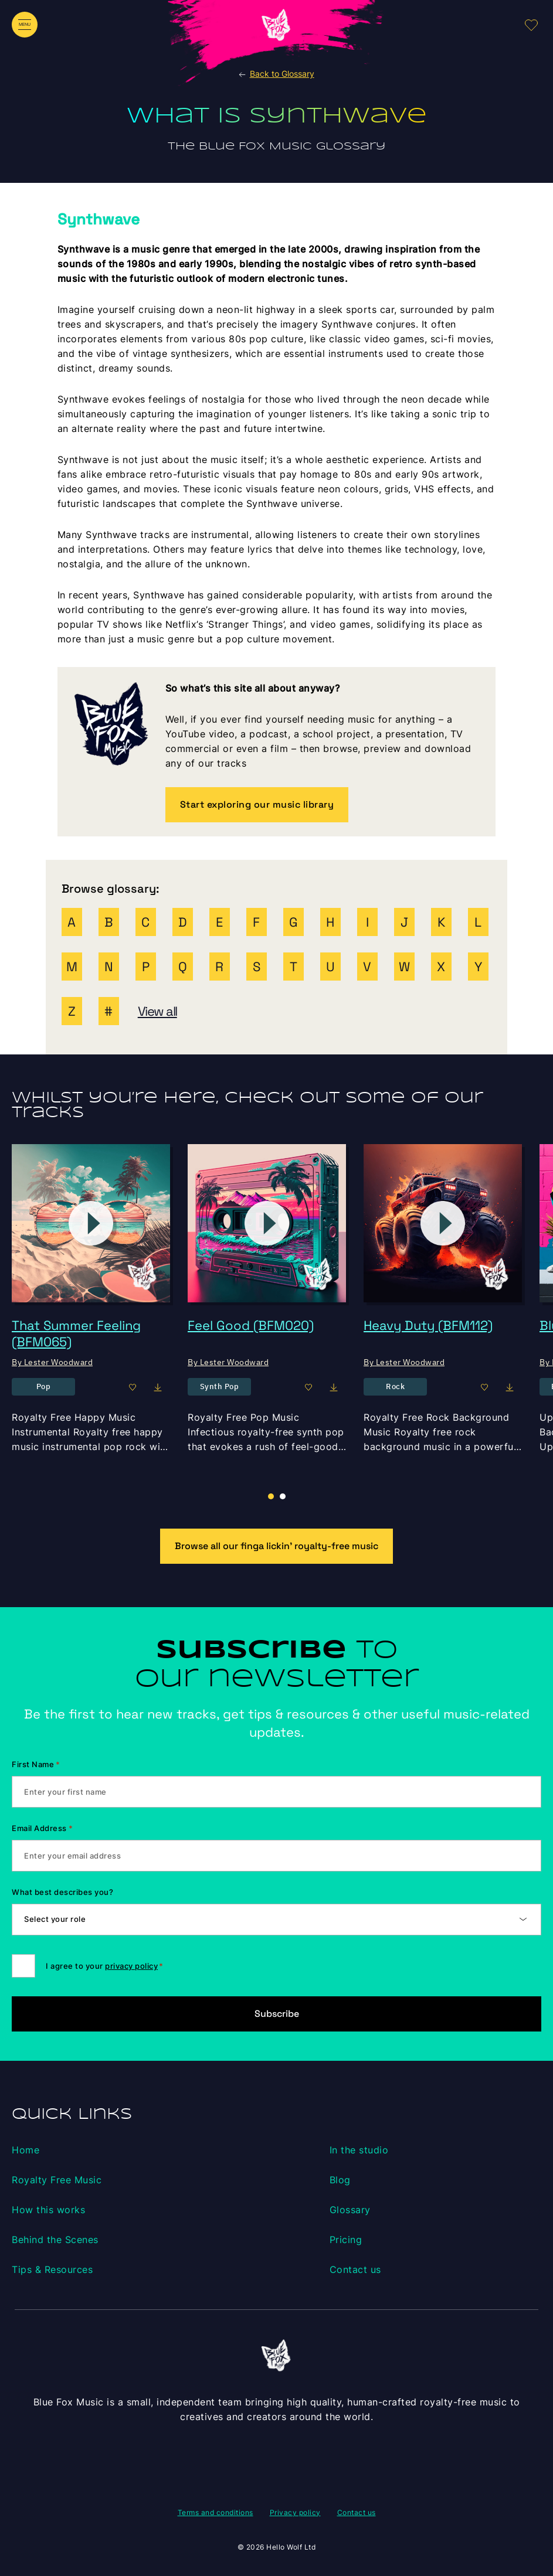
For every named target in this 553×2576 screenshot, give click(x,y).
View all (157, 1011)
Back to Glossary (276, 74)
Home (25, 2150)
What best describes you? (62, 1892)
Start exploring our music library (257, 804)
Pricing (346, 2239)
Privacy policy (295, 2512)
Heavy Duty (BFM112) (428, 1325)
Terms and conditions (215, 2512)
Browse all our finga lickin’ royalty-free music (276, 1546)
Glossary (350, 2210)
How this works (48, 2210)
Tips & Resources (52, 2269)
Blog (340, 2180)
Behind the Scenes (55, 2239)
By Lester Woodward (52, 1362)
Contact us (355, 2269)
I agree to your (104, 1966)
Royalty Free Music (56, 2180)
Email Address (42, 1828)
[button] (283, 1496)
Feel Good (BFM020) (251, 1325)
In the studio (359, 2150)
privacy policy (131, 1966)
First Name (36, 1764)
